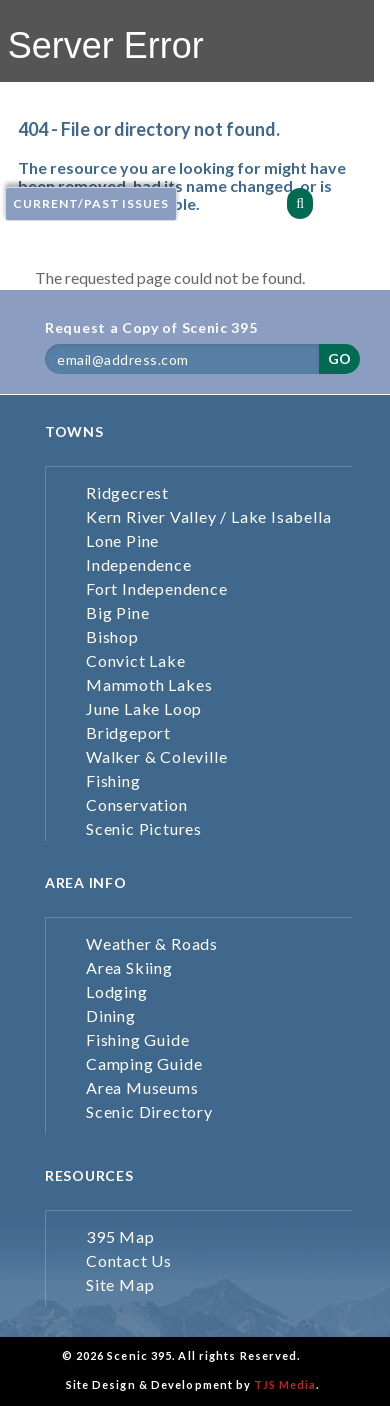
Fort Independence (157, 588)
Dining (111, 1015)
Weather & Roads (152, 943)
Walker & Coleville (156, 756)
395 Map (120, 1236)
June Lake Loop (144, 708)
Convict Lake (136, 660)
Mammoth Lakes (149, 684)
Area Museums (142, 1087)
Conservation (137, 804)
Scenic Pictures (144, 828)
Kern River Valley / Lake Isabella (208, 516)
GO (339, 358)
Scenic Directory (149, 1111)
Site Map (120, 1284)
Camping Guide (144, 1063)
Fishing (113, 780)
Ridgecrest (127, 492)
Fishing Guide (137, 1039)
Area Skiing (129, 967)
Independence (139, 564)
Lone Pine (122, 540)
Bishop (112, 636)
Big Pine (117, 612)
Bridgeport (128, 732)
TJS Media (285, 1384)
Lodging (117, 991)
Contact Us (129, 1260)
